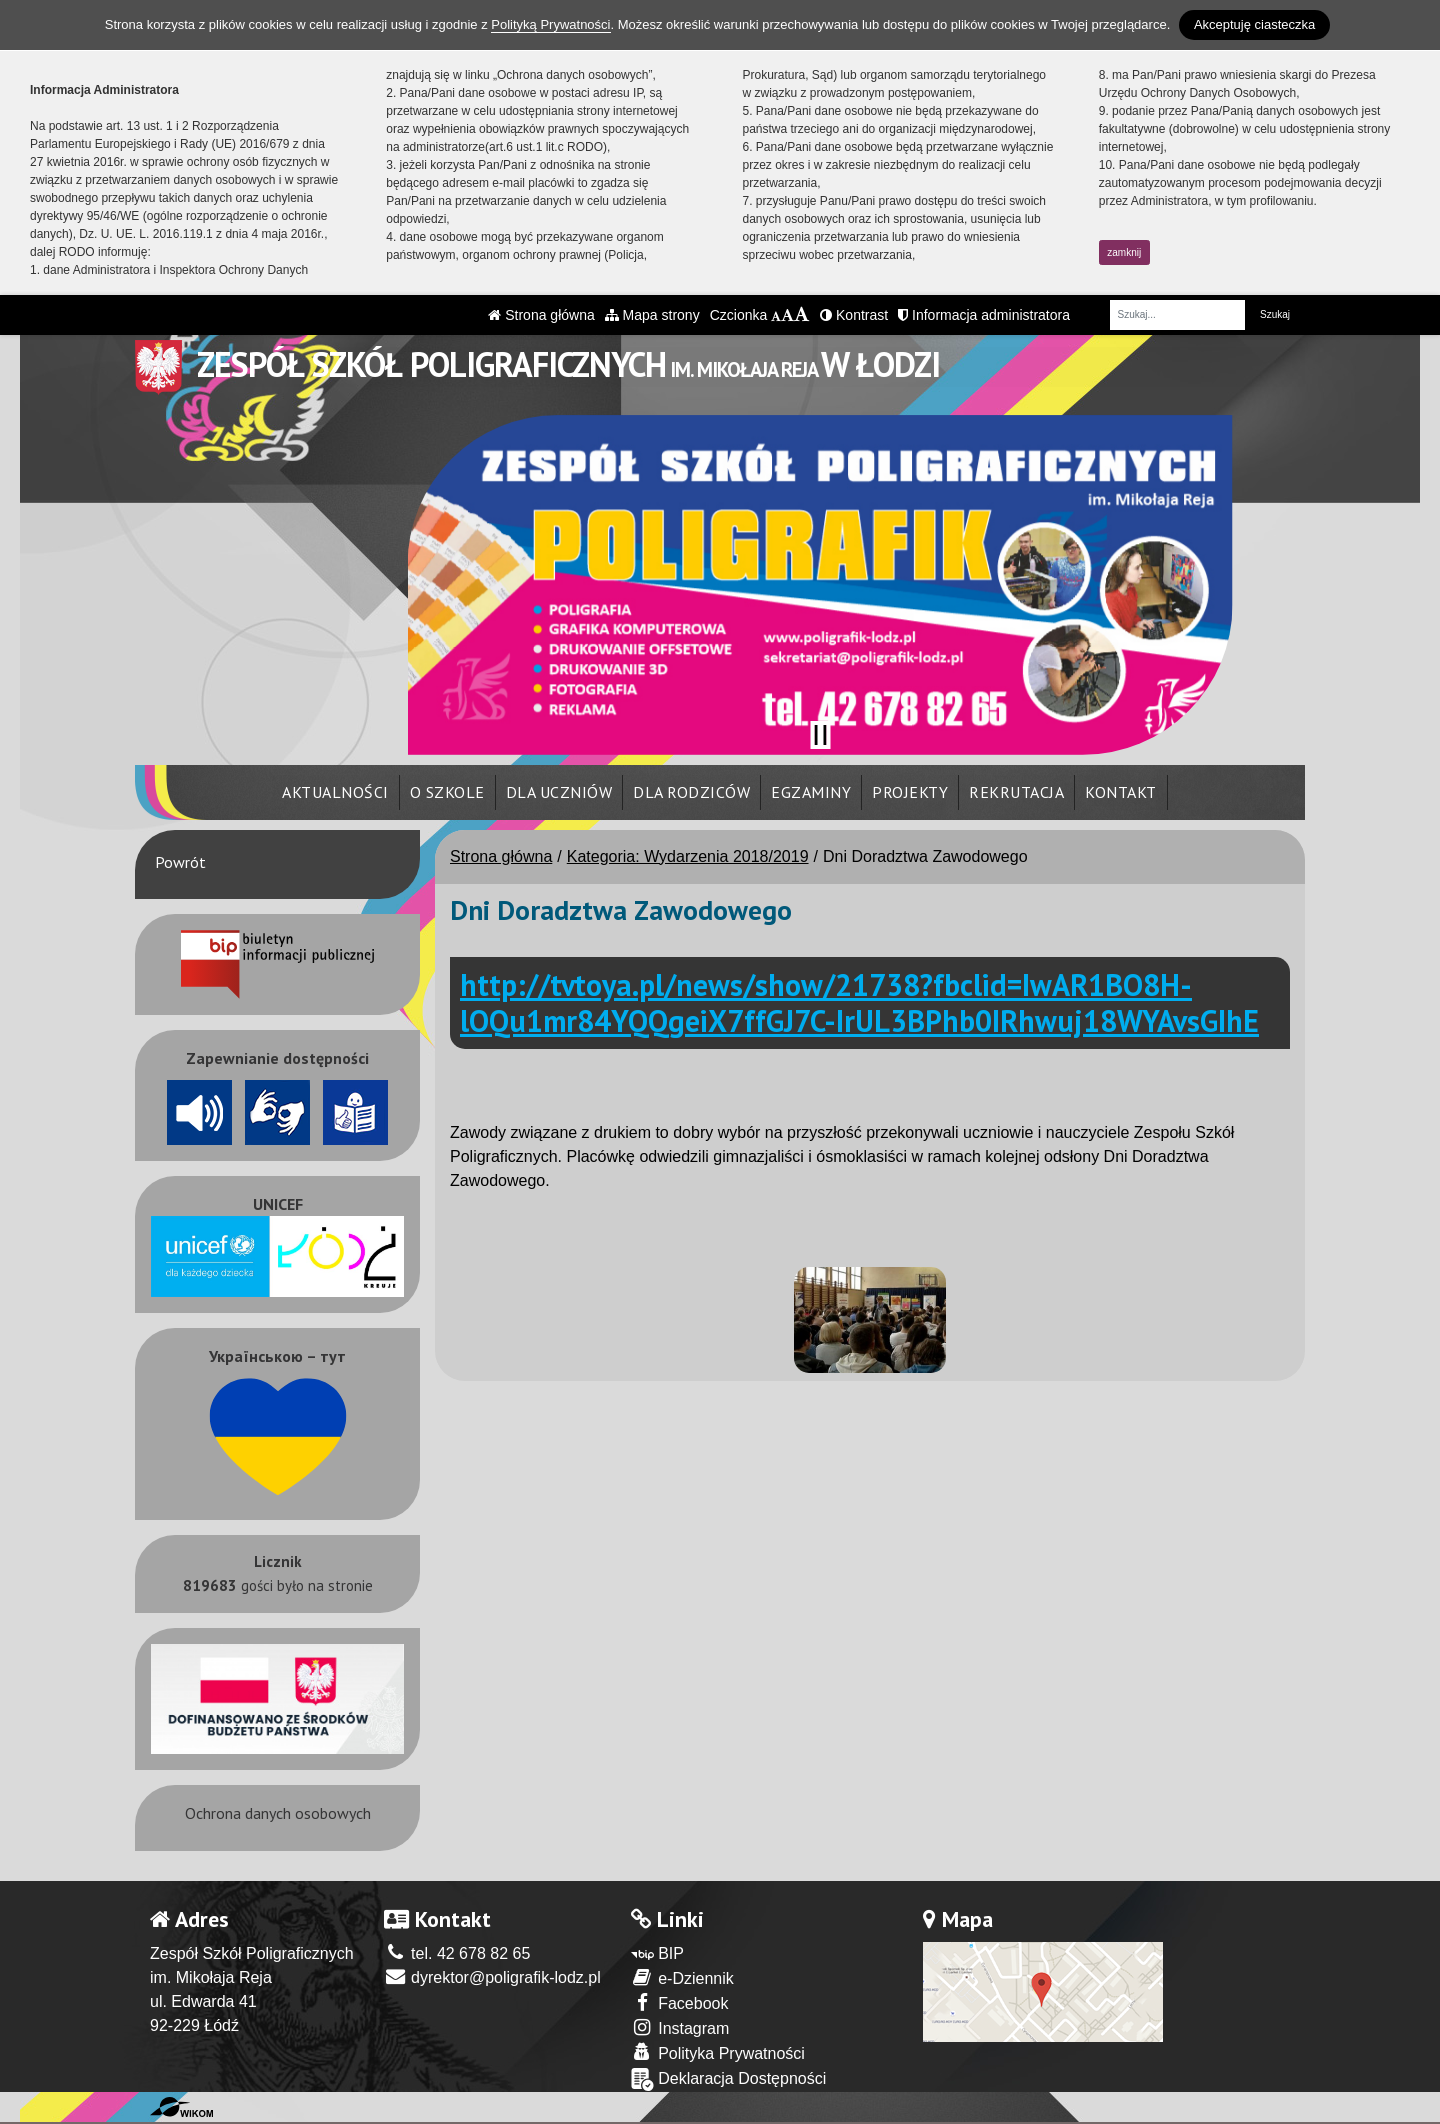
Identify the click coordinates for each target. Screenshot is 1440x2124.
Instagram (680, 2027)
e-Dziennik (682, 1977)
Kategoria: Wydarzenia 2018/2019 (688, 856)
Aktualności (335, 792)
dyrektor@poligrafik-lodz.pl (492, 1977)
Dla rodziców (691, 792)
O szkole (447, 792)
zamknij (1124, 252)
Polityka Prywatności (718, 2052)
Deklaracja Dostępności (729, 2079)
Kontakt (1121, 792)
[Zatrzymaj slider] (820, 735)
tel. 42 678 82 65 (457, 1953)
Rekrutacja (1016, 792)
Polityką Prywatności (550, 24)
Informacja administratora (984, 315)
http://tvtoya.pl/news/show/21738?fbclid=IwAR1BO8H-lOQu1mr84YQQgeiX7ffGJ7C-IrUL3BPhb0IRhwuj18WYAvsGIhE (859, 1002)
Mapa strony (652, 315)
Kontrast (854, 315)
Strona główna (541, 315)
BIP (657, 1953)
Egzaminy (811, 792)
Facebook (680, 2002)
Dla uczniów (559, 792)
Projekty (910, 792)
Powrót (180, 862)
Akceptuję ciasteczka (1254, 24)
